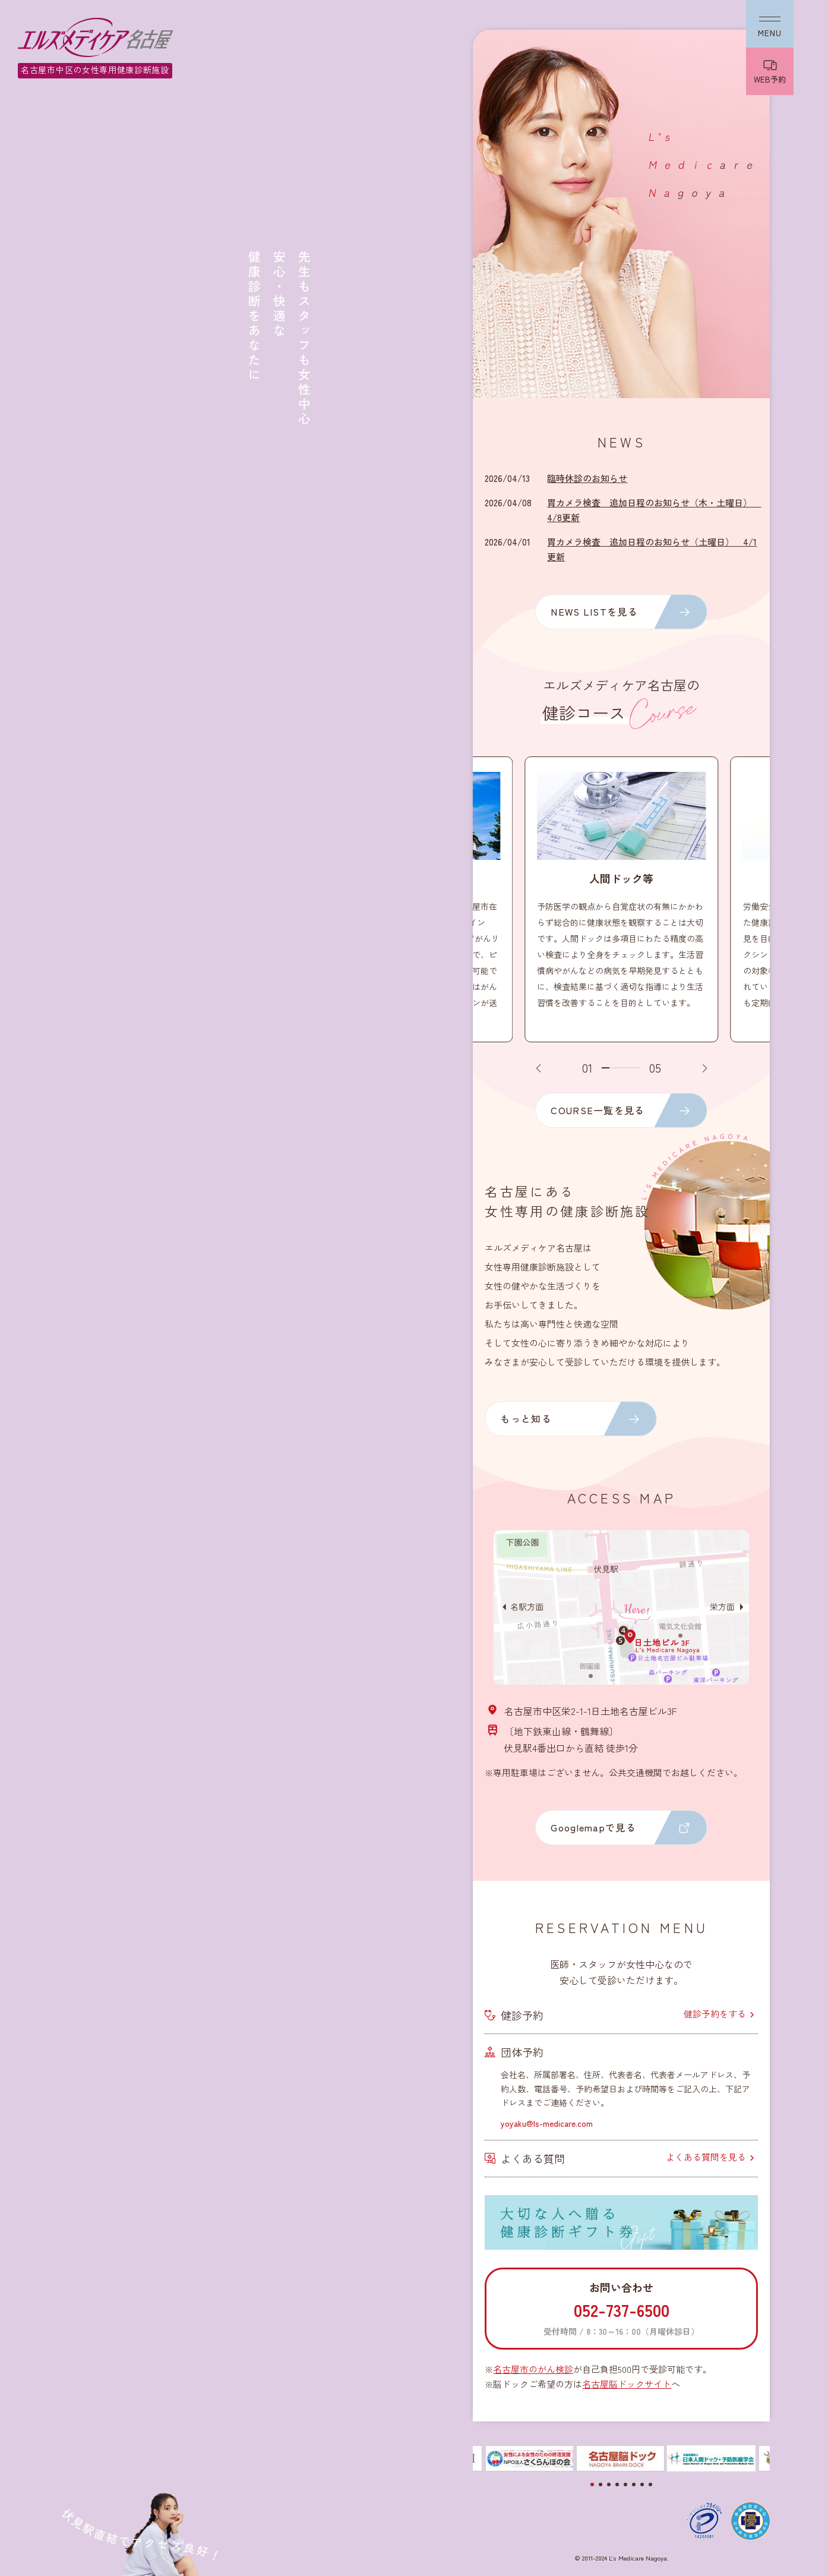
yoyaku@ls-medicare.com (547, 2123)
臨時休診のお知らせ (587, 478)
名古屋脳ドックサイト (626, 2384)
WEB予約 (770, 79)
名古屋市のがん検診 (533, 2369)
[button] (538, 1068)
